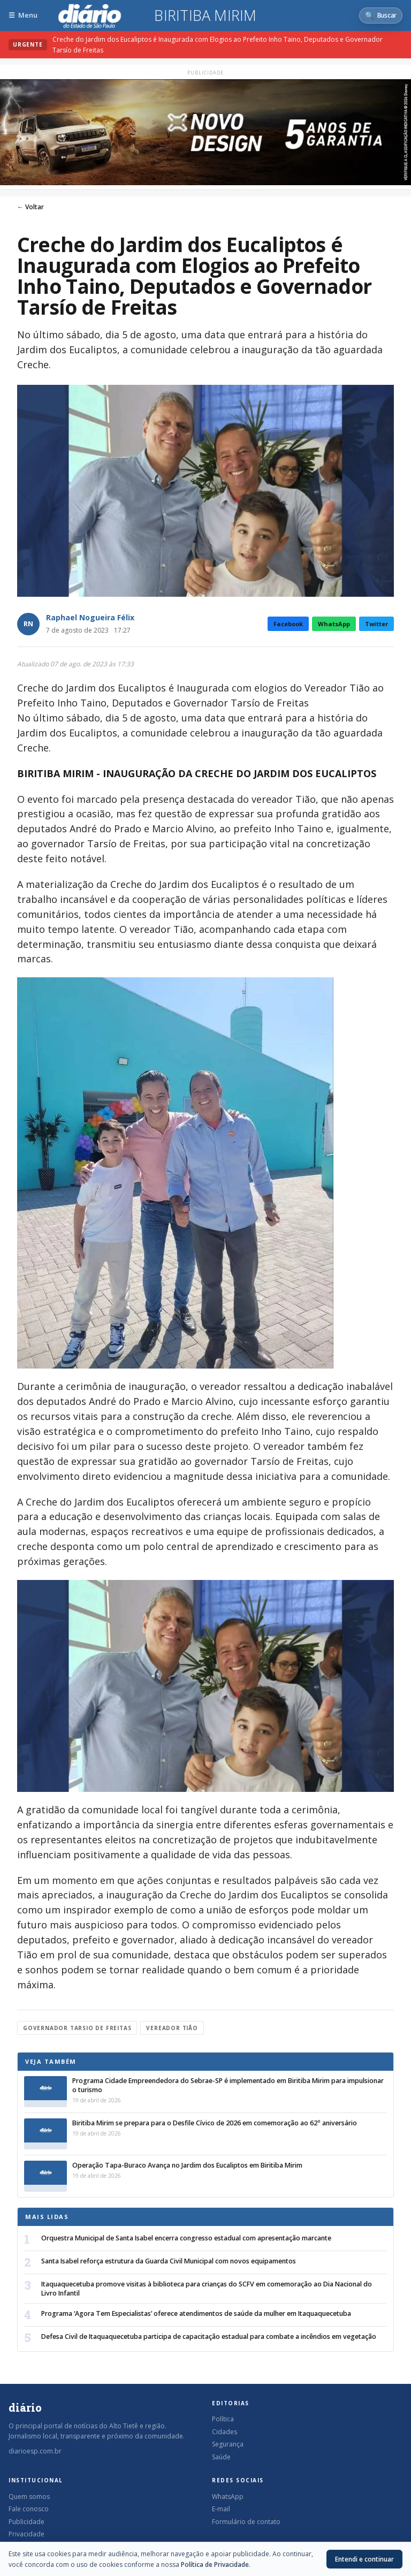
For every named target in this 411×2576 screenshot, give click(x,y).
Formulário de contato (246, 2521)
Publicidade (26, 2521)
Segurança (227, 2444)
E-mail (221, 2508)
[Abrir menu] (23, 15)
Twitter (376, 624)
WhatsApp (334, 624)
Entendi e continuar (364, 2559)
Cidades (224, 2431)
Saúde (221, 2456)
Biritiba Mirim (205, 15)
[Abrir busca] (380, 15)
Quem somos (29, 2496)
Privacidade (26, 2534)
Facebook (288, 624)
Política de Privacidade (215, 2564)
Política (223, 2418)
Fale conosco (29, 2508)
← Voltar (30, 206)
